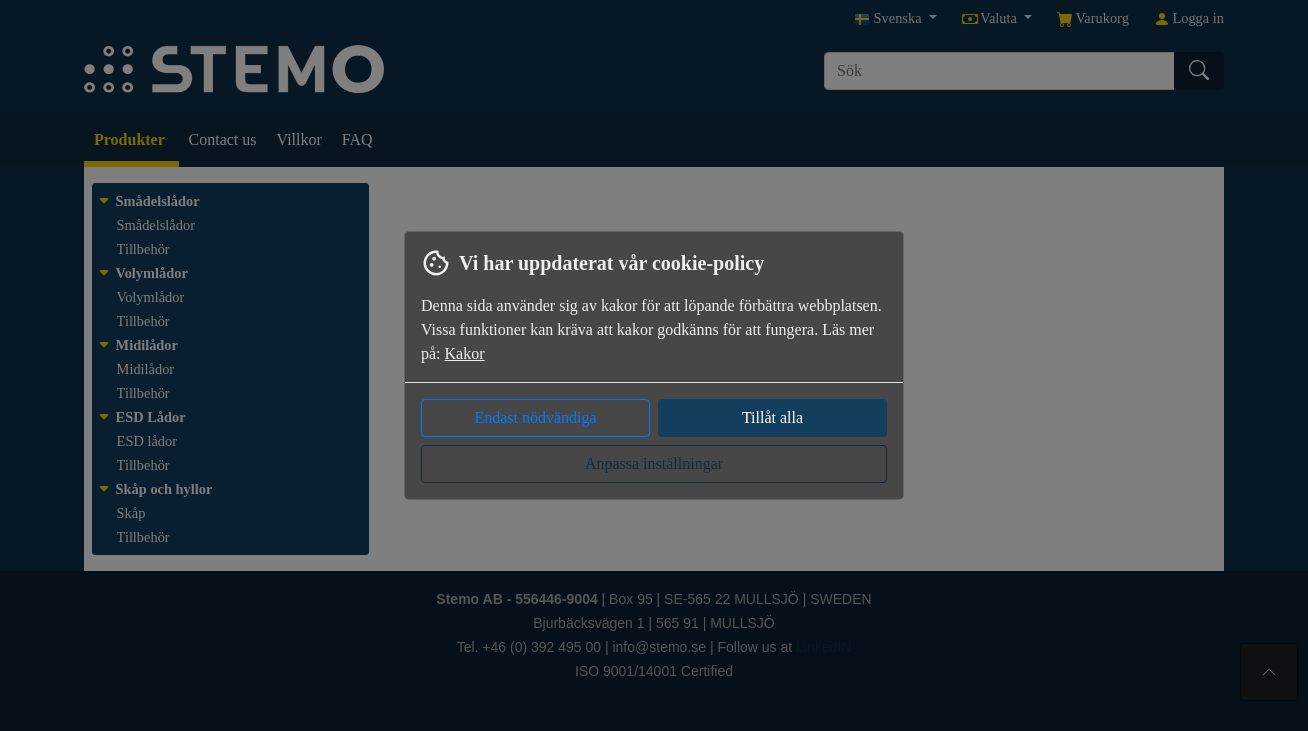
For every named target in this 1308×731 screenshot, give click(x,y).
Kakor (465, 353)
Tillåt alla (772, 417)
